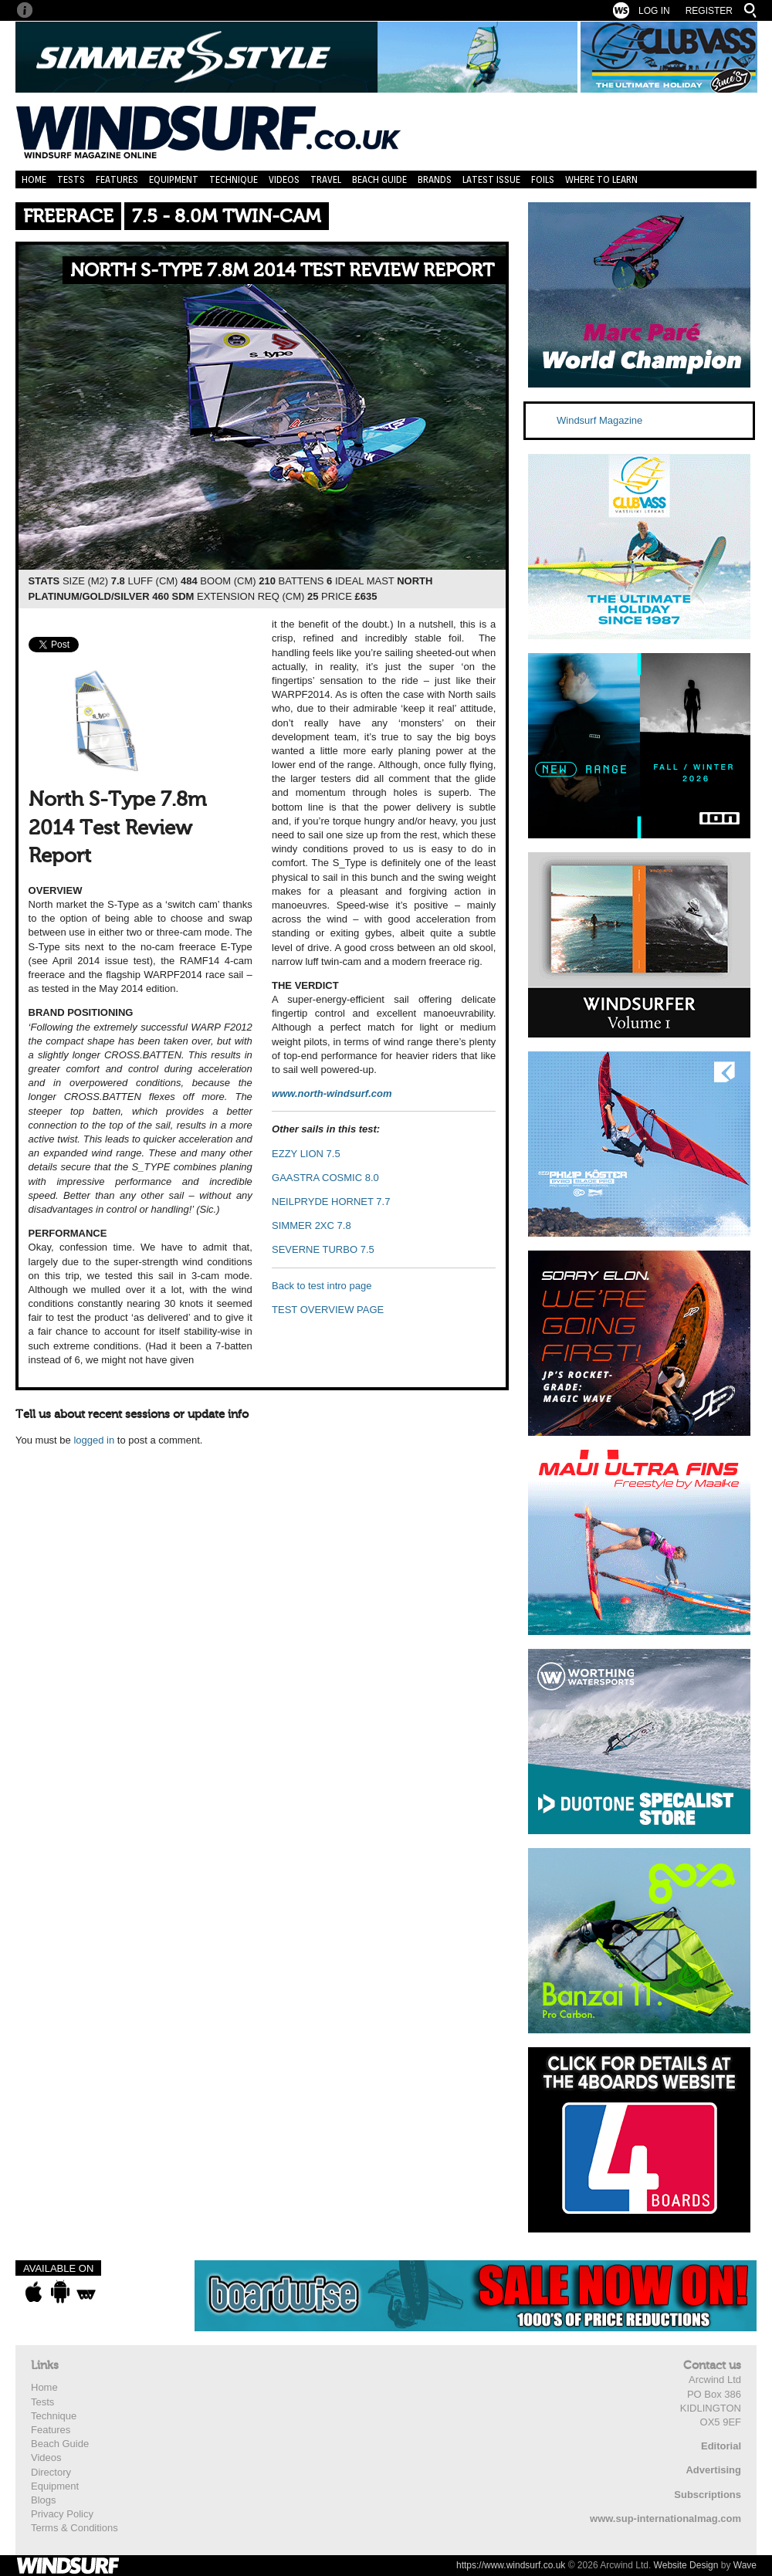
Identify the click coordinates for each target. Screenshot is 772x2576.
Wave (745, 2565)
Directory (51, 2472)
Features (117, 179)
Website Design (686, 2565)
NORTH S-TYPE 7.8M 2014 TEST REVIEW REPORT (282, 270)
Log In (654, 10)
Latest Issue (491, 179)
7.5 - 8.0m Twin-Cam (226, 216)
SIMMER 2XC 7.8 (311, 1225)
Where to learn (601, 179)
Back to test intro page (321, 1285)
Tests (71, 179)
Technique (233, 179)
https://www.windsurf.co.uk (510, 2565)
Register (709, 10)
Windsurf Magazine (599, 420)
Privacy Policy (62, 2514)
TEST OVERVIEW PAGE (328, 1309)
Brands (435, 179)
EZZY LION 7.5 (306, 1153)
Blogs (43, 2500)
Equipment (173, 179)
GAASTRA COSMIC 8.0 (325, 1177)
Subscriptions (707, 2494)
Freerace (68, 216)
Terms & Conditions (74, 2528)
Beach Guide (379, 179)
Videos (284, 179)
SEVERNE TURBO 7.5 (323, 1249)
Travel (325, 179)
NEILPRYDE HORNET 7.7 (331, 1201)
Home (34, 179)
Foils (542, 179)
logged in (93, 1440)
